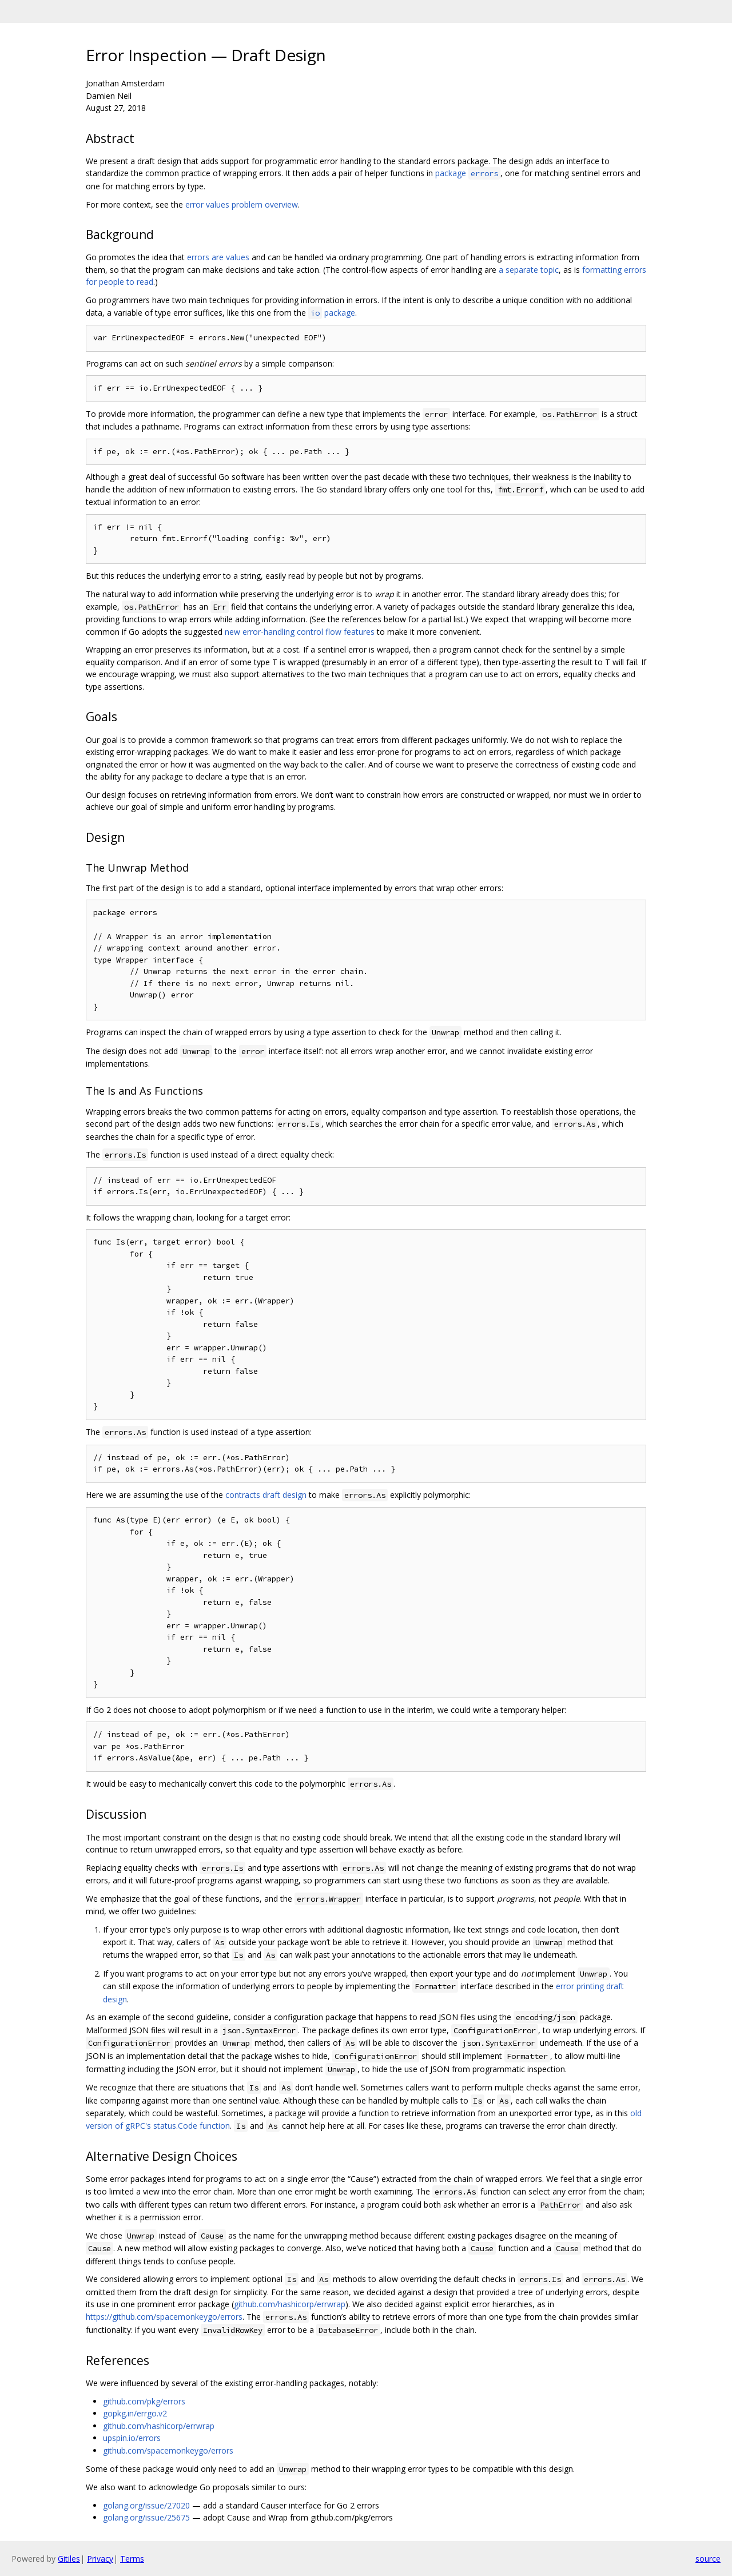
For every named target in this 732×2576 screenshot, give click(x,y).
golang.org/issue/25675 (146, 2517)
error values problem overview (241, 204)
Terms (132, 2558)
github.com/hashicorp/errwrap (289, 2304)
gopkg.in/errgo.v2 (135, 2413)
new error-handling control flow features (300, 631)
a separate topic (529, 269)
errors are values (218, 257)
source (708, 2558)
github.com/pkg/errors (144, 2401)
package (467, 173)
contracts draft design (266, 1494)
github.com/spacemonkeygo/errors (168, 2450)
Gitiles (69, 2558)
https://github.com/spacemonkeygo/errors (164, 2316)
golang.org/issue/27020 (146, 2505)
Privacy (100, 2558)
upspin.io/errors (132, 2437)
